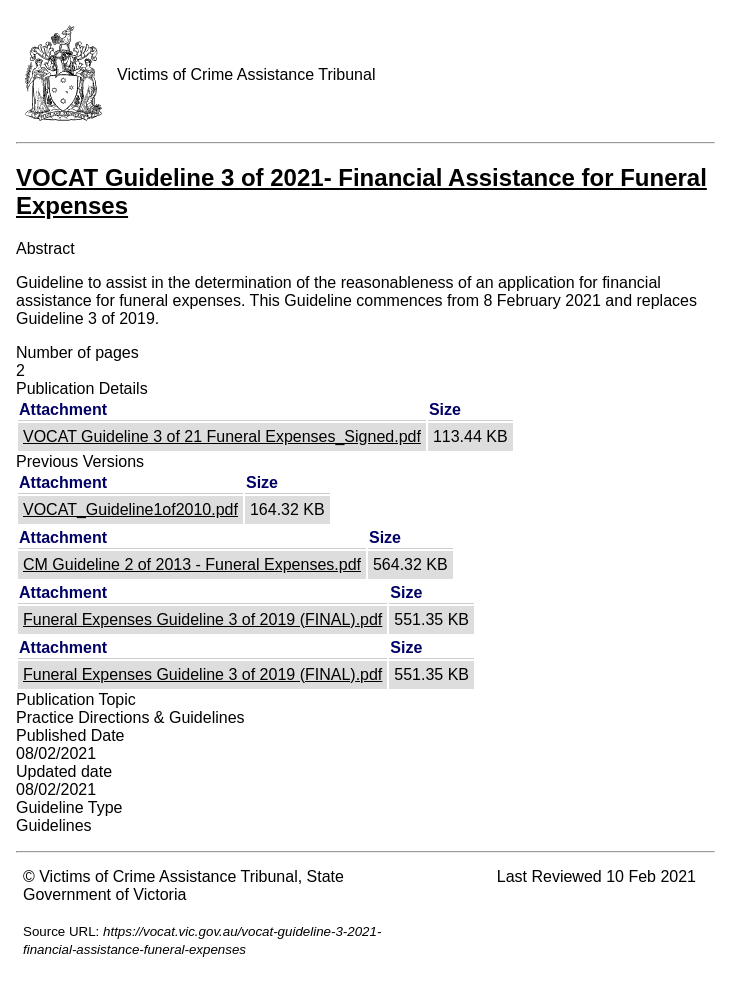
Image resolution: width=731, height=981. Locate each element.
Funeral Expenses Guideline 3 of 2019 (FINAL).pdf (202, 619)
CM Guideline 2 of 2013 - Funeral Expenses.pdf (192, 564)
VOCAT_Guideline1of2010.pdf (130, 509)
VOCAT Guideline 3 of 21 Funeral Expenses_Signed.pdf (222, 436)
